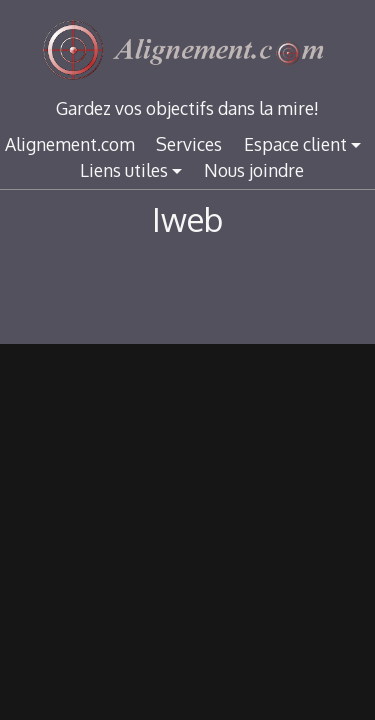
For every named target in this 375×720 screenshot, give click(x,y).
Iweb (187, 219)
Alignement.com (70, 144)
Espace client (295, 144)
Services (189, 144)
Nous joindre (254, 170)
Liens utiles (124, 170)
